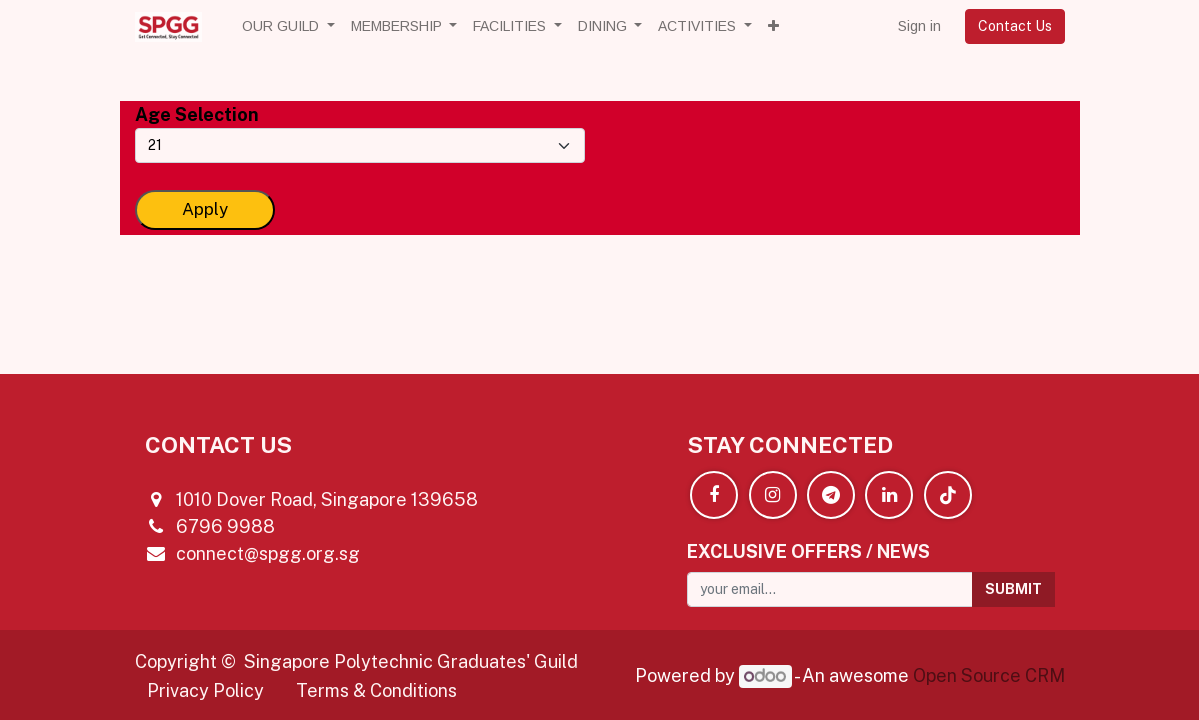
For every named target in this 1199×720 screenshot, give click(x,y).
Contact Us (1015, 26)
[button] (773, 26)
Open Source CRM (989, 675)
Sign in (919, 26)
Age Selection (197, 114)
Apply (205, 209)
